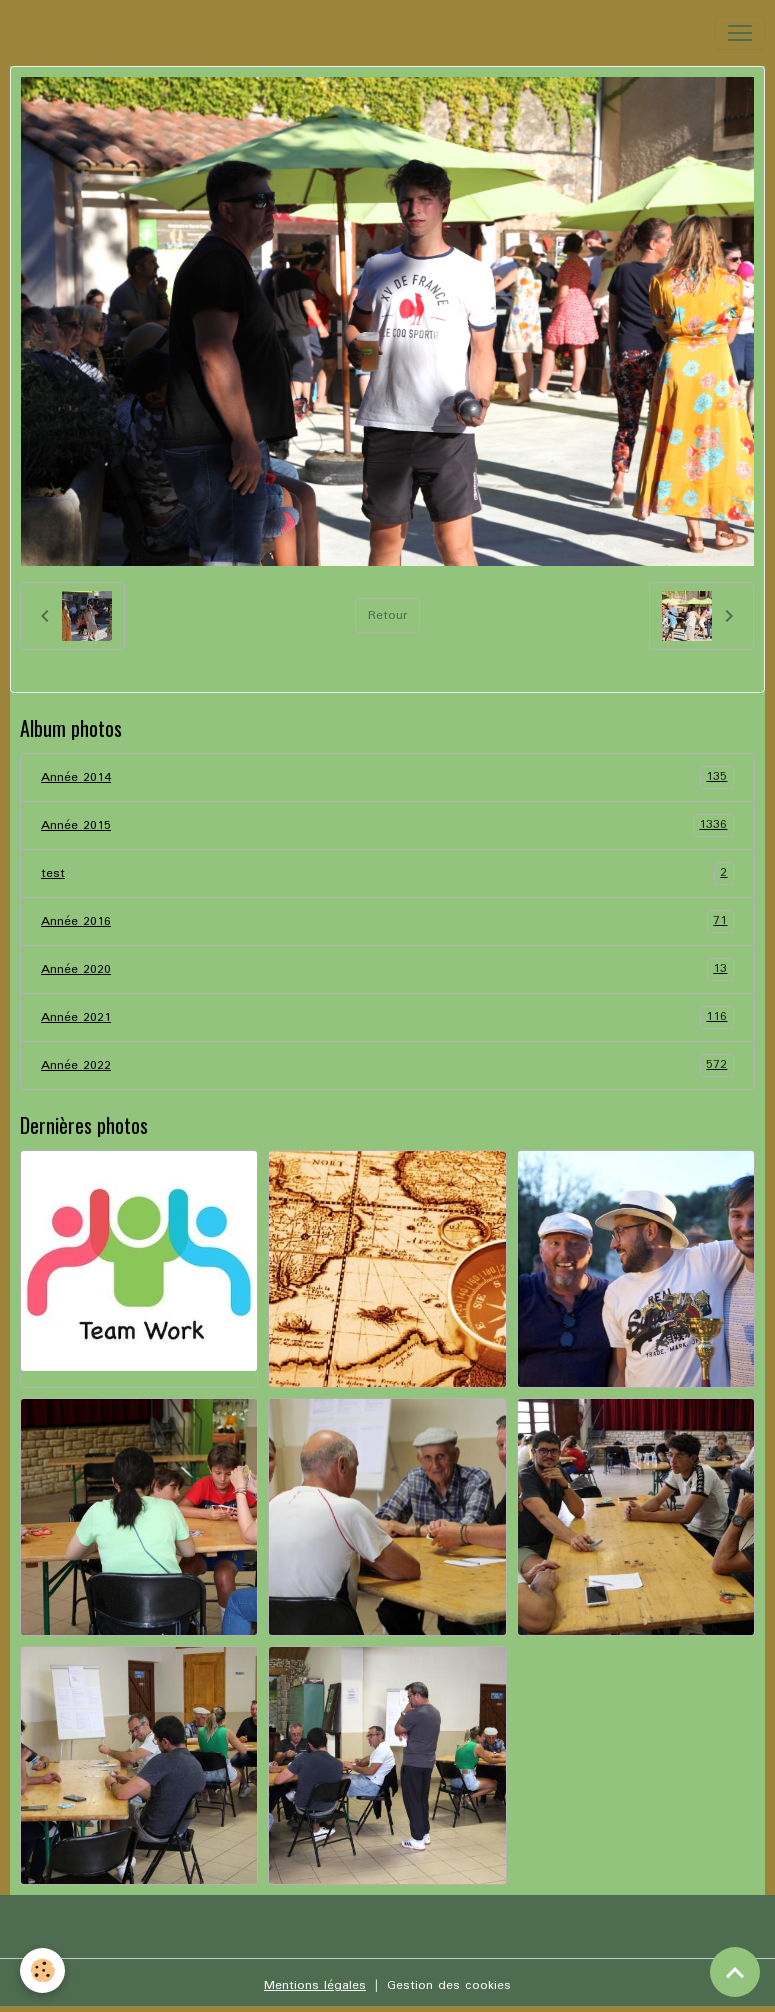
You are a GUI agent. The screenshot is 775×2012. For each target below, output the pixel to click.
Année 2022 (387, 1065)
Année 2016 (387, 921)
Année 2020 (387, 969)
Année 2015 (387, 825)
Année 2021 (387, 1017)
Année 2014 (387, 777)
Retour (387, 615)
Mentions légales (315, 1985)
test (387, 873)
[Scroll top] (735, 1972)
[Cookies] (42, 1970)
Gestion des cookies (449, 1985)
